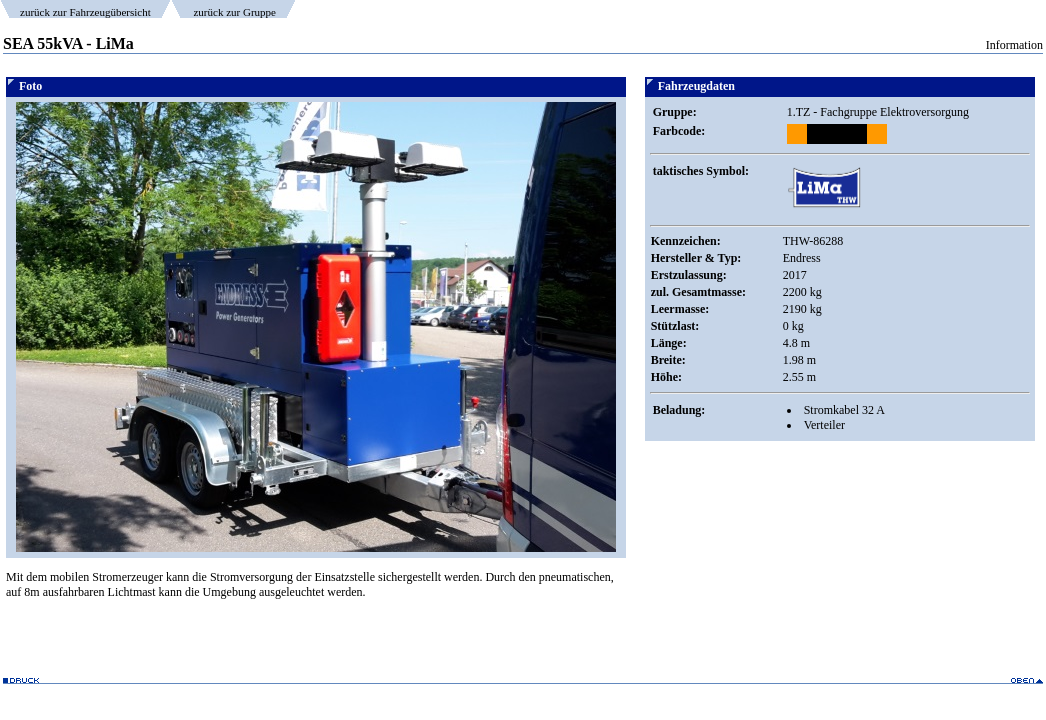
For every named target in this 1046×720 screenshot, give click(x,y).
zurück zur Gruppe (234, 12)
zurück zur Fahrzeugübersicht (85, 12)
